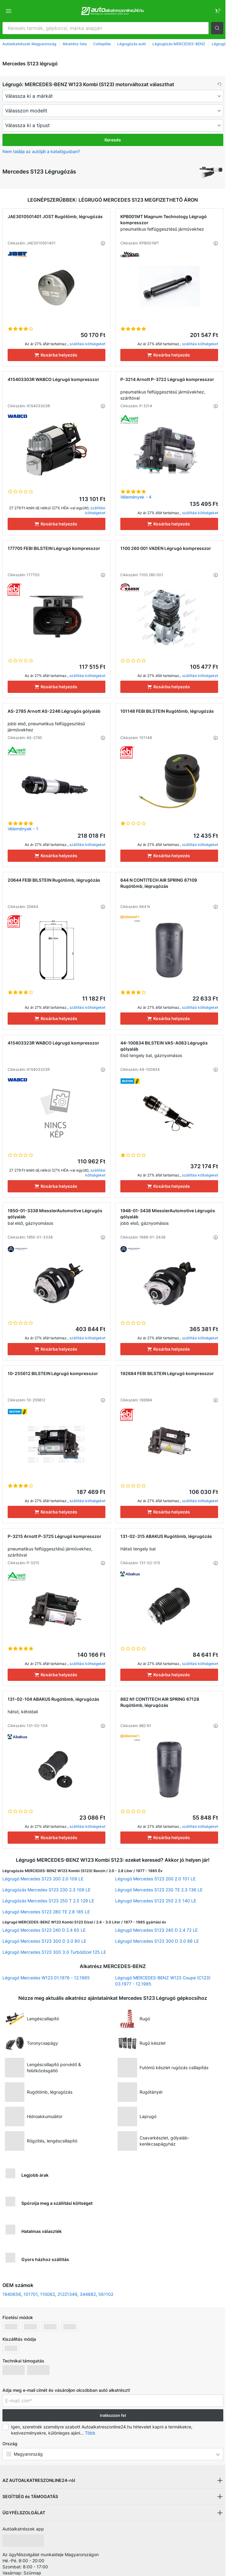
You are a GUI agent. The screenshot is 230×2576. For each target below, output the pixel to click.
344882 (88, 2294)
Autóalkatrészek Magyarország (29, 44)
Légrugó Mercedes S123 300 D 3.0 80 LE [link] (44, 1941)
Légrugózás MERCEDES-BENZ (178, 44)
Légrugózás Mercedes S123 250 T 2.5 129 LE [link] (48, 1900)
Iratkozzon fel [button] (113, 2415)
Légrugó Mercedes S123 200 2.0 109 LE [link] (42, 1878)
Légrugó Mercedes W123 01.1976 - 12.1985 (46, 1977)
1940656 (11, 2294)
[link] (217, 11)
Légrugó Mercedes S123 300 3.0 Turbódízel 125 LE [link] (54, 1952)
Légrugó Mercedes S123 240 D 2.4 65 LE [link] (44, 1930)
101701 (31, 2294)
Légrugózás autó (131, 44)
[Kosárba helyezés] (56, 355)
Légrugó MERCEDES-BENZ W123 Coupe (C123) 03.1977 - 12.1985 (162, 1980)
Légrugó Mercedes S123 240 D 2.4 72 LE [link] (156, 1930)
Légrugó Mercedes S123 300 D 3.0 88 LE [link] (157, 1941)
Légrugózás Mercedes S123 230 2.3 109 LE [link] (46, 1889)
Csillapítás (102, 44)
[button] (217, 28)
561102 (105, 2294)
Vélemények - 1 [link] (23, 828)
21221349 (67, 2294)
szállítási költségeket (87, 344)
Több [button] (90, 2432)
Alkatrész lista (75, 44)
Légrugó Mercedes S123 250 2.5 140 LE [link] (155, 1900)
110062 (47, 2294)
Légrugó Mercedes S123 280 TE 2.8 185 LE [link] (46, 1911)
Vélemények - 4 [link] (136, 496)
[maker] (112, 96)
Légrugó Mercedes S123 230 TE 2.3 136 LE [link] (159, 1889)
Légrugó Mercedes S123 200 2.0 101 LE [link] (155, 1878)
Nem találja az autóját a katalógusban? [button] (41, 151)
